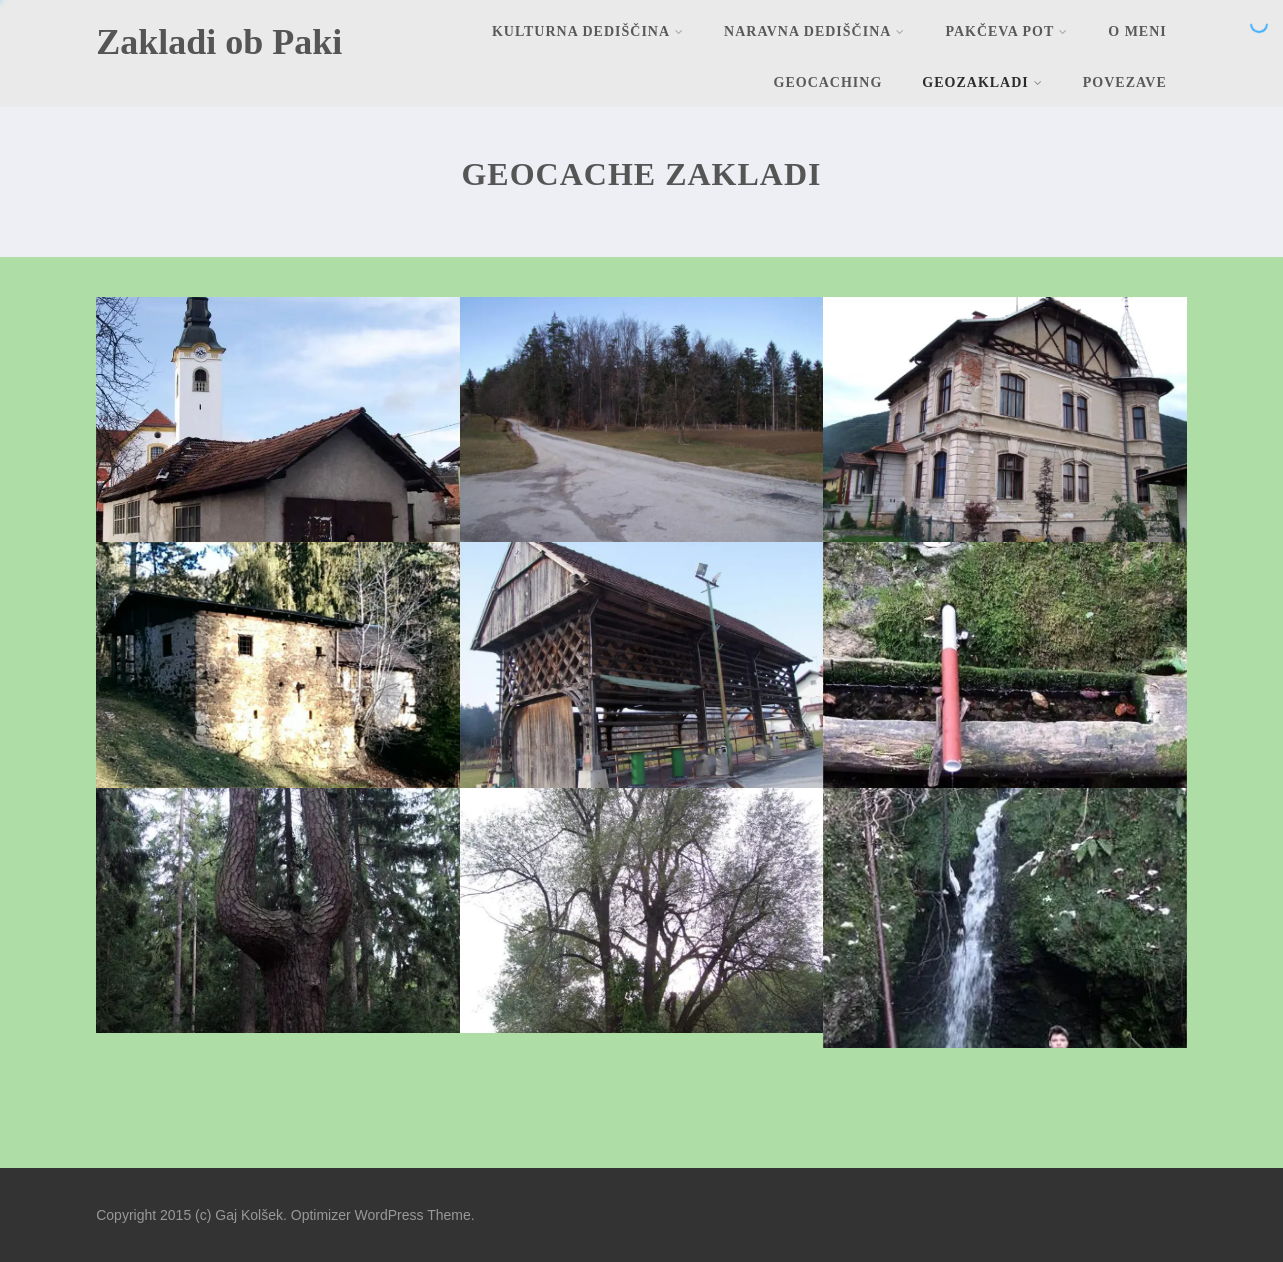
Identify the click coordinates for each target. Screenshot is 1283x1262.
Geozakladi (982, 82)
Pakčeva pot (1006, 31)
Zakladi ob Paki (219, 42)
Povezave (1125, 82)
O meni (1137, 31)
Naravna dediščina (814, 31)
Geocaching (828, 82)
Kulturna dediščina (588, 31)
